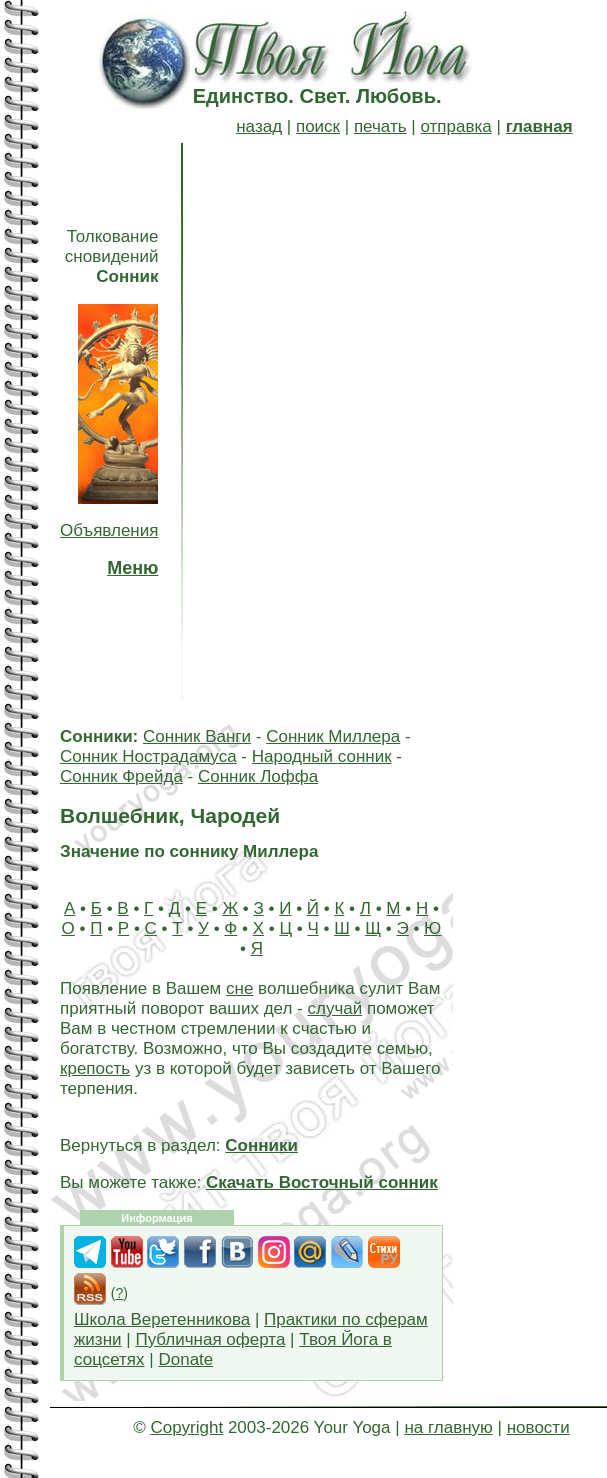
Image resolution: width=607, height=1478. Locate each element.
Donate (185, 1359)
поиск (318, 126)
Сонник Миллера (333, 736)
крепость (95, 1068)
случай (334, 1008)
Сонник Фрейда (121, 776)
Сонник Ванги (197, 736)
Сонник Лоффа (258, 776)
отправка (455, 126)
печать (380, 126)
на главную (448, 1427)
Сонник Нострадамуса (148, 756)
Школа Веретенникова (162, 1319)
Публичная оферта (210, 1339)
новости (538, 1427)
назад (259, 126)
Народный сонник (322, 756)
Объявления (109, 530)
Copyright (186, 1427)
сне (239, 988)
